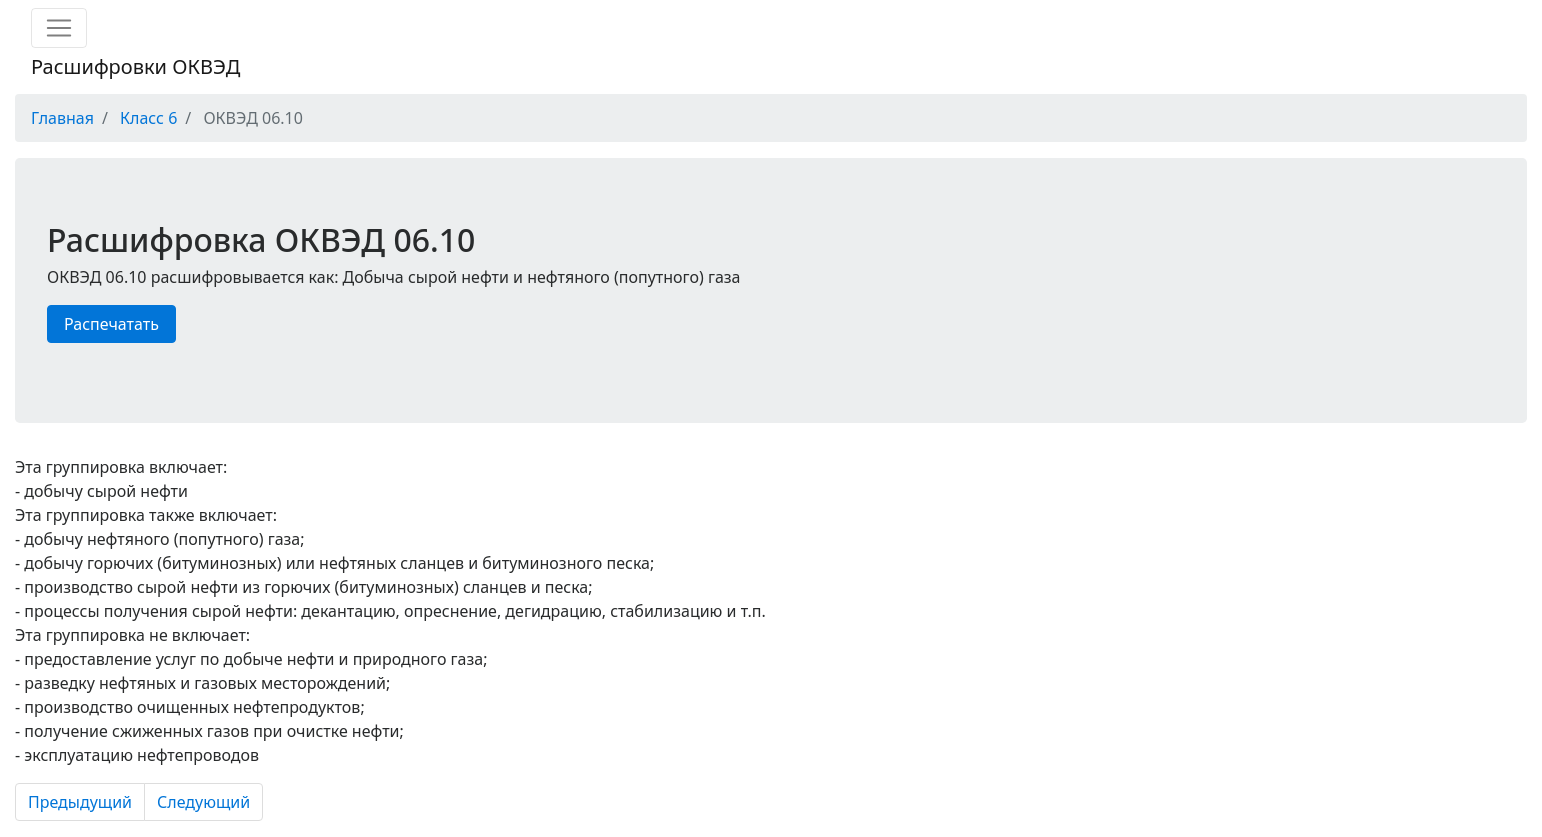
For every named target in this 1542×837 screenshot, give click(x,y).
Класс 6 (148, 118)
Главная (62, 118)
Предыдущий (80, 802)
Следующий (203, 802)
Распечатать (111, 324)
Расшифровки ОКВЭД (135, 66)
